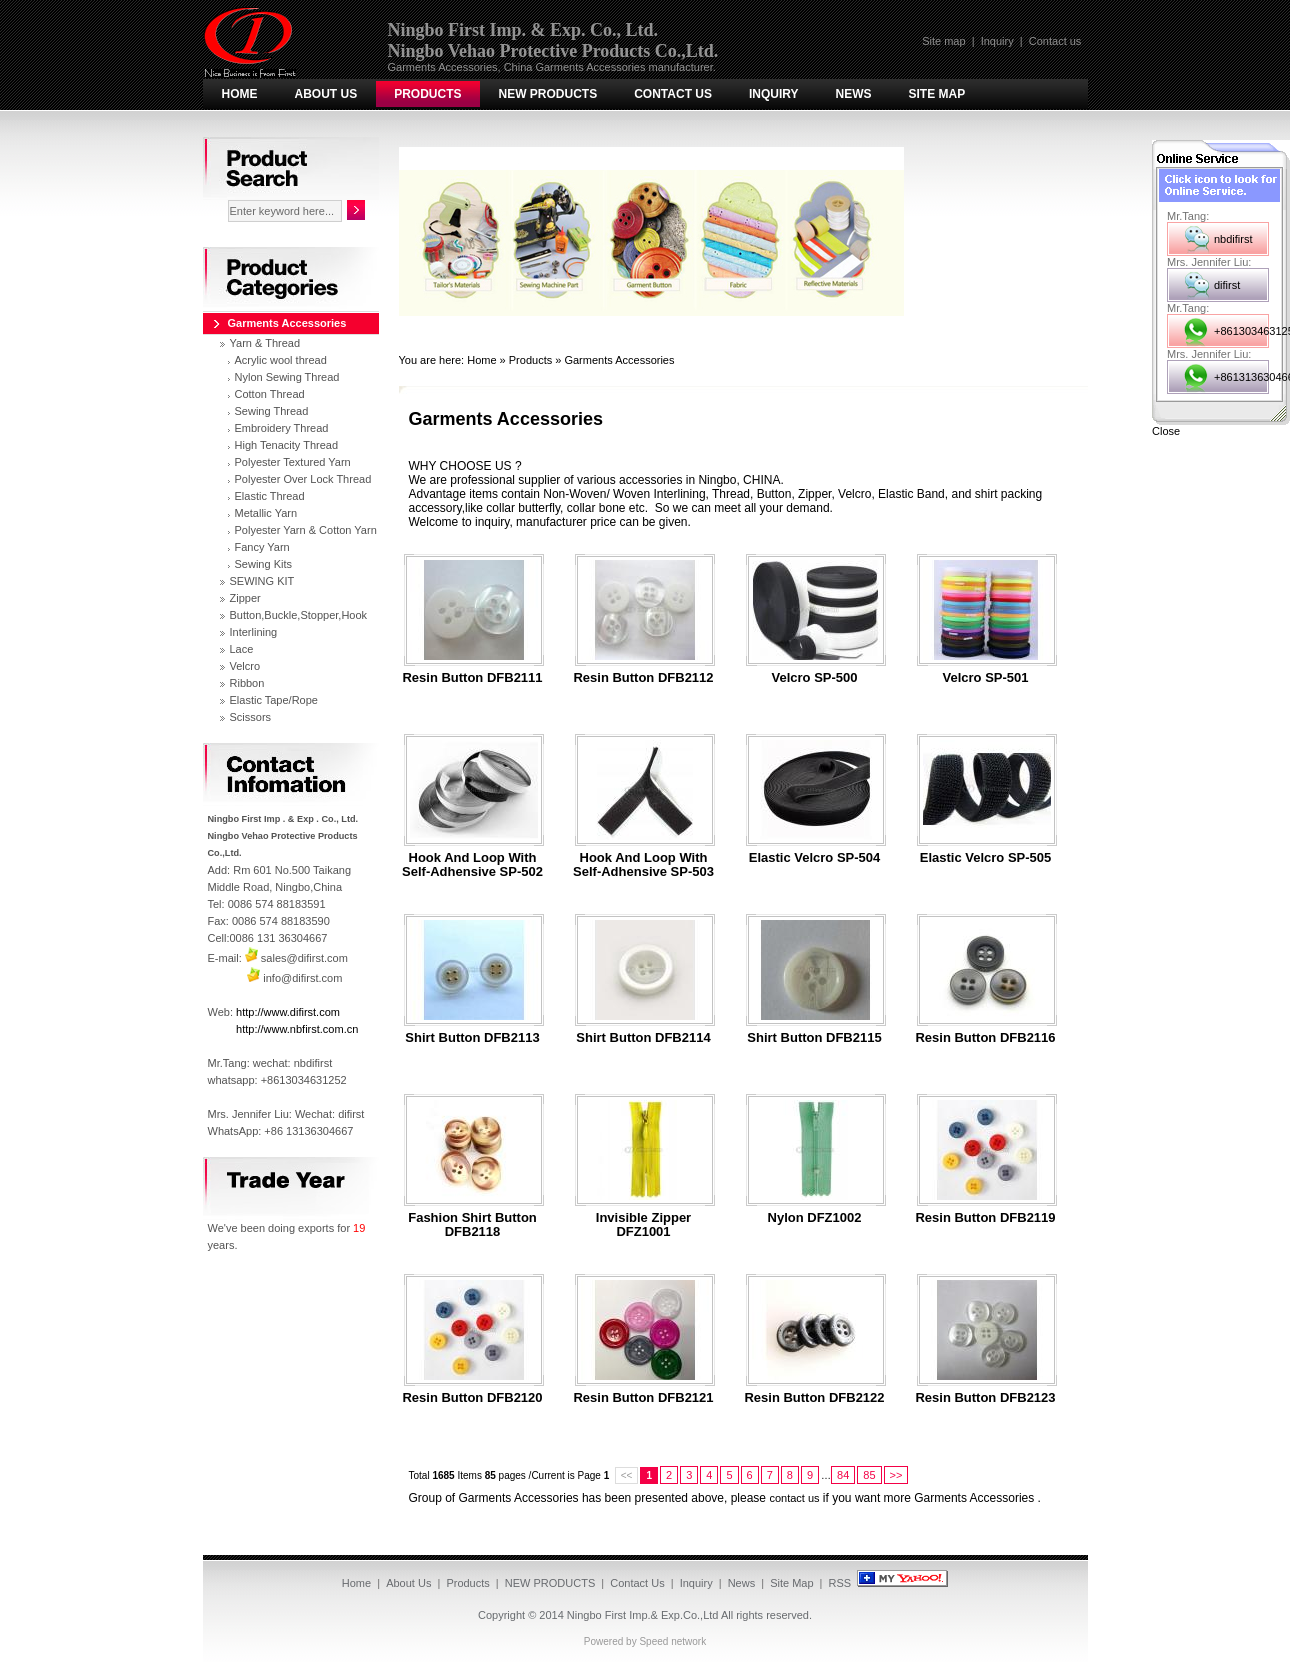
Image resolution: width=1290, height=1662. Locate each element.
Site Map (937, 94)
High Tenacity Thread (287, 445)
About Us (326, 94)
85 (869, 1475)
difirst (1227, 285)
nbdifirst (1233, 239)
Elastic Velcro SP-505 (986, 858)
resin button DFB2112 (643, 678)
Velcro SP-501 (986, 678)
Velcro (245, 666)
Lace (242, 649)
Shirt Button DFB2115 (814, 1038)
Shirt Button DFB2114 (643, 1038)
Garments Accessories (619, 360)
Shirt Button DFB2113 (472, 1038)
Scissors (251, 717)
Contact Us (673, 94)
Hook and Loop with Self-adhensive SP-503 (643, 865)
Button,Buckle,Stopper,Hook (299, 615)
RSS (840, 1583)
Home (240, 94)
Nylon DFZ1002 (815, 1218)
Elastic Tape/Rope (274, 700)
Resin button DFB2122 (814, 1398)
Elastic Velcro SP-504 (815, 858)
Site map (943, 41)
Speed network (672, 1641)
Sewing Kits (263, 564)
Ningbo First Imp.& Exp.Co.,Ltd (643, 1615)
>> (896, 1475)
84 (843, 1475)
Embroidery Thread (282, 428)
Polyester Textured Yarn (293, 462)
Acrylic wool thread (281, 360)
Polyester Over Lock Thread (303, 479)
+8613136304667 (1241, 377)
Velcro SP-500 (815, 678)
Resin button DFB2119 (985, 1218)
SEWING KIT (262, 581)
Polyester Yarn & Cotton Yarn (306, 530)
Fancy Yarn (262, 547)
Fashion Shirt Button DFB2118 (472, 1225)
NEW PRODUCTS (548, 94)
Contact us (1055, 41)
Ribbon (247, 683)
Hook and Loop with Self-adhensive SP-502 (472, 865)
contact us (794, 1498)
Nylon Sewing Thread (287, 377)
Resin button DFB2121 (643, 1398)
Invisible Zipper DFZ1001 (643, 1225)
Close (1166, 431)
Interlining (254, 632)
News (854, 94)
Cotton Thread (270, 394)
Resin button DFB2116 (985, 1038)
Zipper (245, 598)
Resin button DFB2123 (985, 1398)
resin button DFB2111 (472, 678)
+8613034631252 (1241, 331)
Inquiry (997, 41)
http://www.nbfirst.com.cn (297, 1029)
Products (427, 94)
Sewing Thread (272, 411)
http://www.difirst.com (288, 1012)
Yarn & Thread (265, 343)
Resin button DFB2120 (472, 1398)
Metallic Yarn (266, 513)
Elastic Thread (270, 496)
